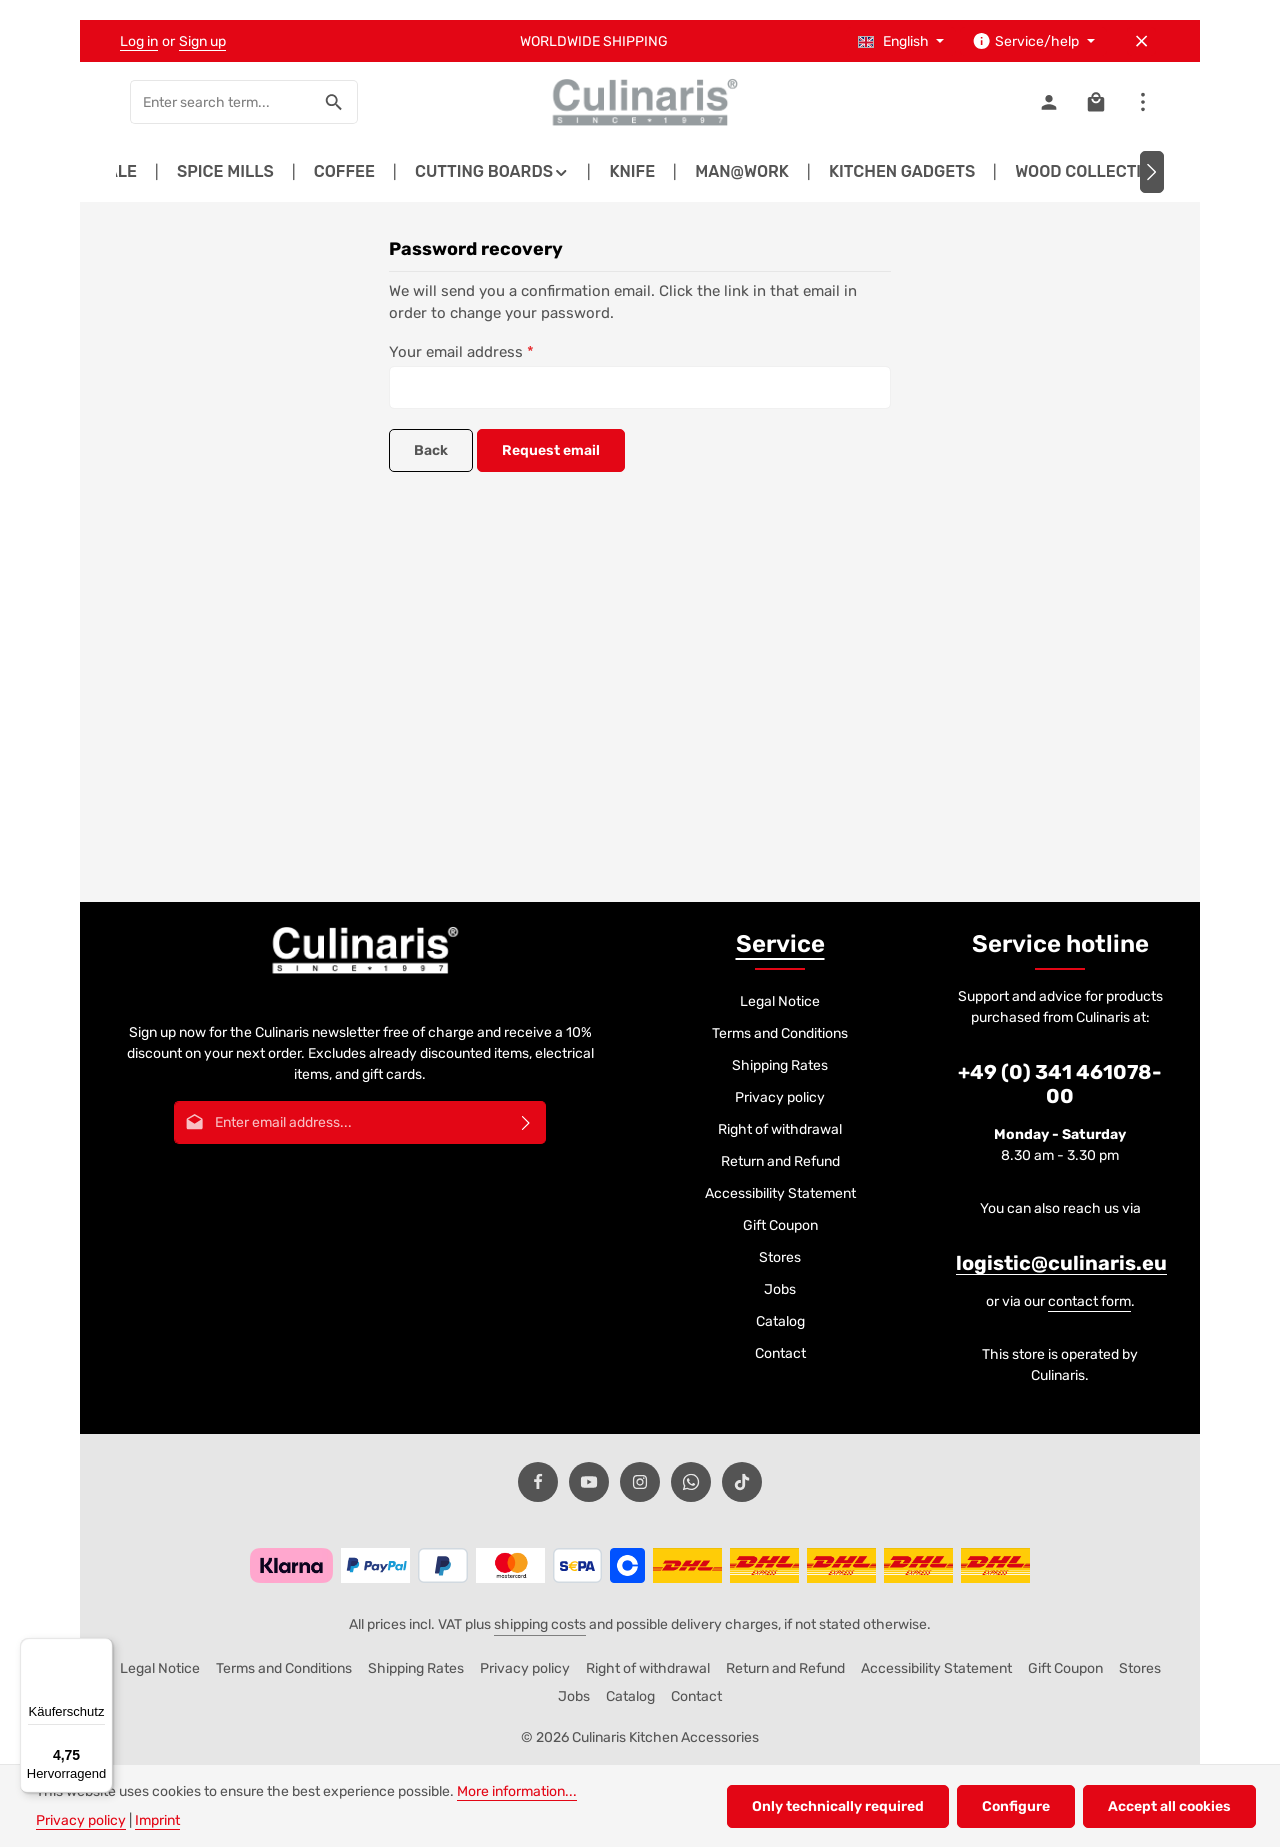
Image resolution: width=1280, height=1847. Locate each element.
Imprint (157, 1820)
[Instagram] (640, 1482)
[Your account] (1048, 102)
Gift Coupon (780, 1225)
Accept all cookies (1169, 1806)
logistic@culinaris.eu (1061, 1263)
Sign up (202, 41)
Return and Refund (780, 1161)
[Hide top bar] (1141, 41)
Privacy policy (780, 1097)
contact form (1089, 1301)
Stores (780, 1257)
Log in (139, 41)
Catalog (780, 1321)
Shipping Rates (780, 1065)
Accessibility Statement (780, 1193)
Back (431, 450)
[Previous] (128, 172)
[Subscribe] (526, 1122)
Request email (551, 450)
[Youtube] (589, 1482)
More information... (517, 1791)
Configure (1016, 1806)
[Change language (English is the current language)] (901, 41)
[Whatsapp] (691, 1482)
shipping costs (540, 1624)
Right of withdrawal (780, 1129)
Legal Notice (780, 1001)
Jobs (780, 1289)
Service (780, 944)
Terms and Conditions (780, 1033)
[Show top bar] (1142, 102)
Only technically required (838, 1806)
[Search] (334, 102)
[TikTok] (742, 1482)
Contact (780, 1353)
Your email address (461, 352)
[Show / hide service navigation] (1033, 41)
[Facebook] (538, 1482)
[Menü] (101, 1650)
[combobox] (221, 102)
